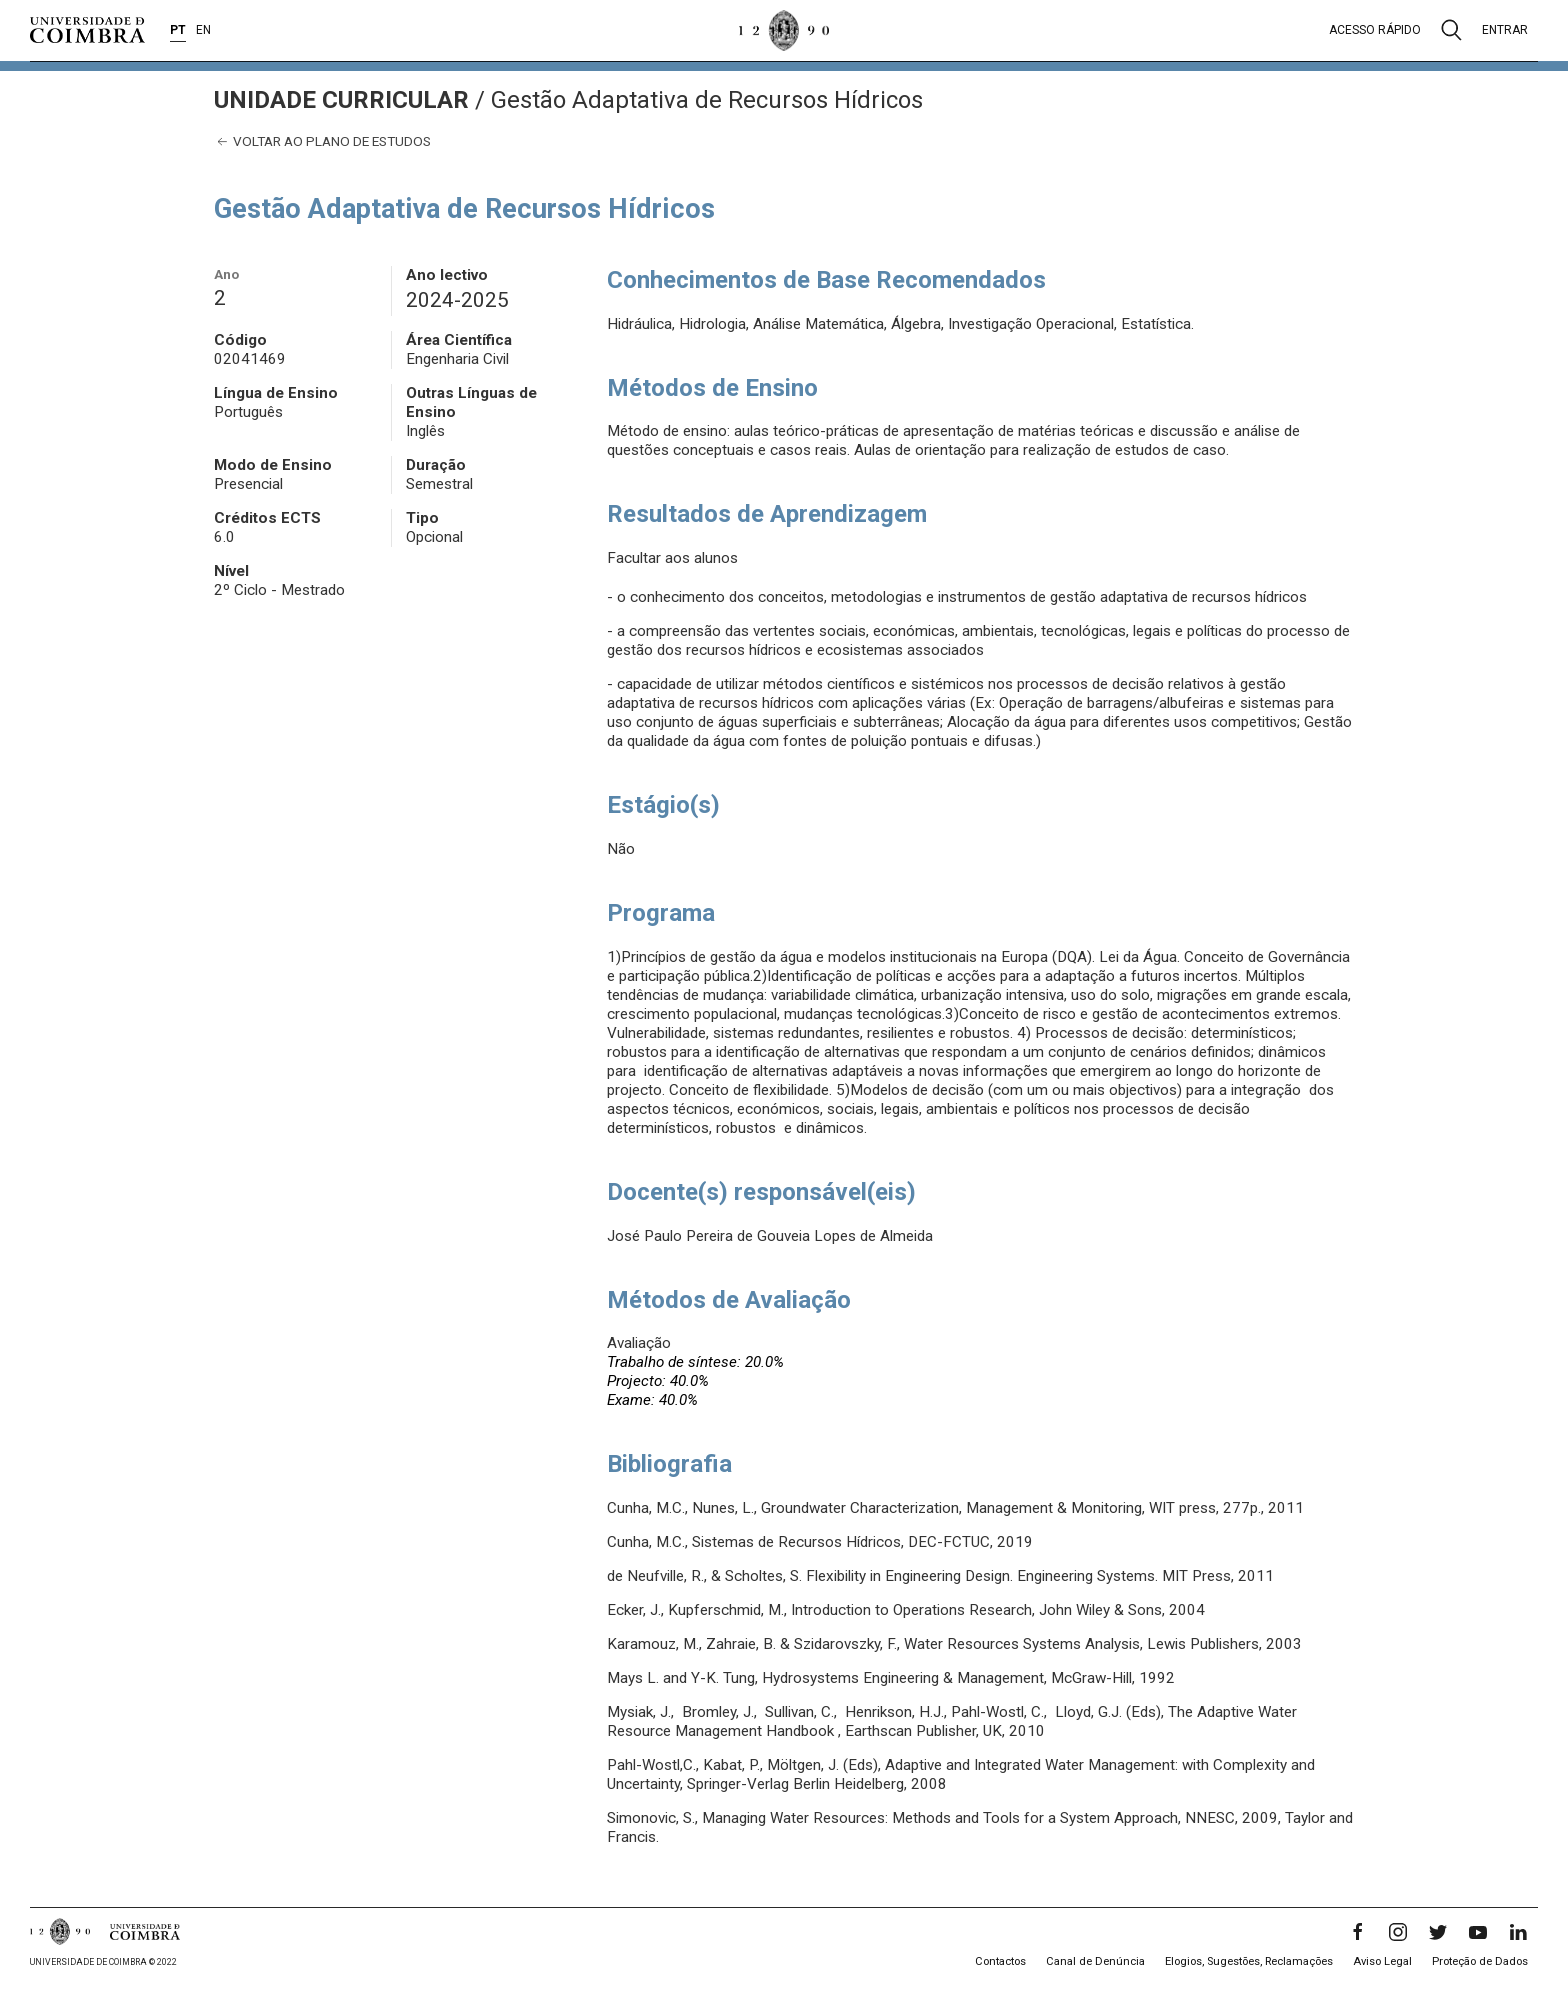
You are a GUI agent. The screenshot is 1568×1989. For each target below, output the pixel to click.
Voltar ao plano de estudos (322, 141)
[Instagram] (1398, 1932)
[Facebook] (1358, 1932)
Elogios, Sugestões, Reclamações (1249, 1961)
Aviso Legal (1382, 1961)
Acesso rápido (1375, 30)
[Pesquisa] (1451, 30)
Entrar (1505, 30)
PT (178, 30)
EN (203, 30)
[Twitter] (1438, 1932)
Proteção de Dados (1480, 1961)
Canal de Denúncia (1095, 1961)
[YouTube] (1478, 1932)
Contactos (1000, 1961)
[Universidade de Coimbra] (87, 30)
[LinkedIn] (1518, 1932)
